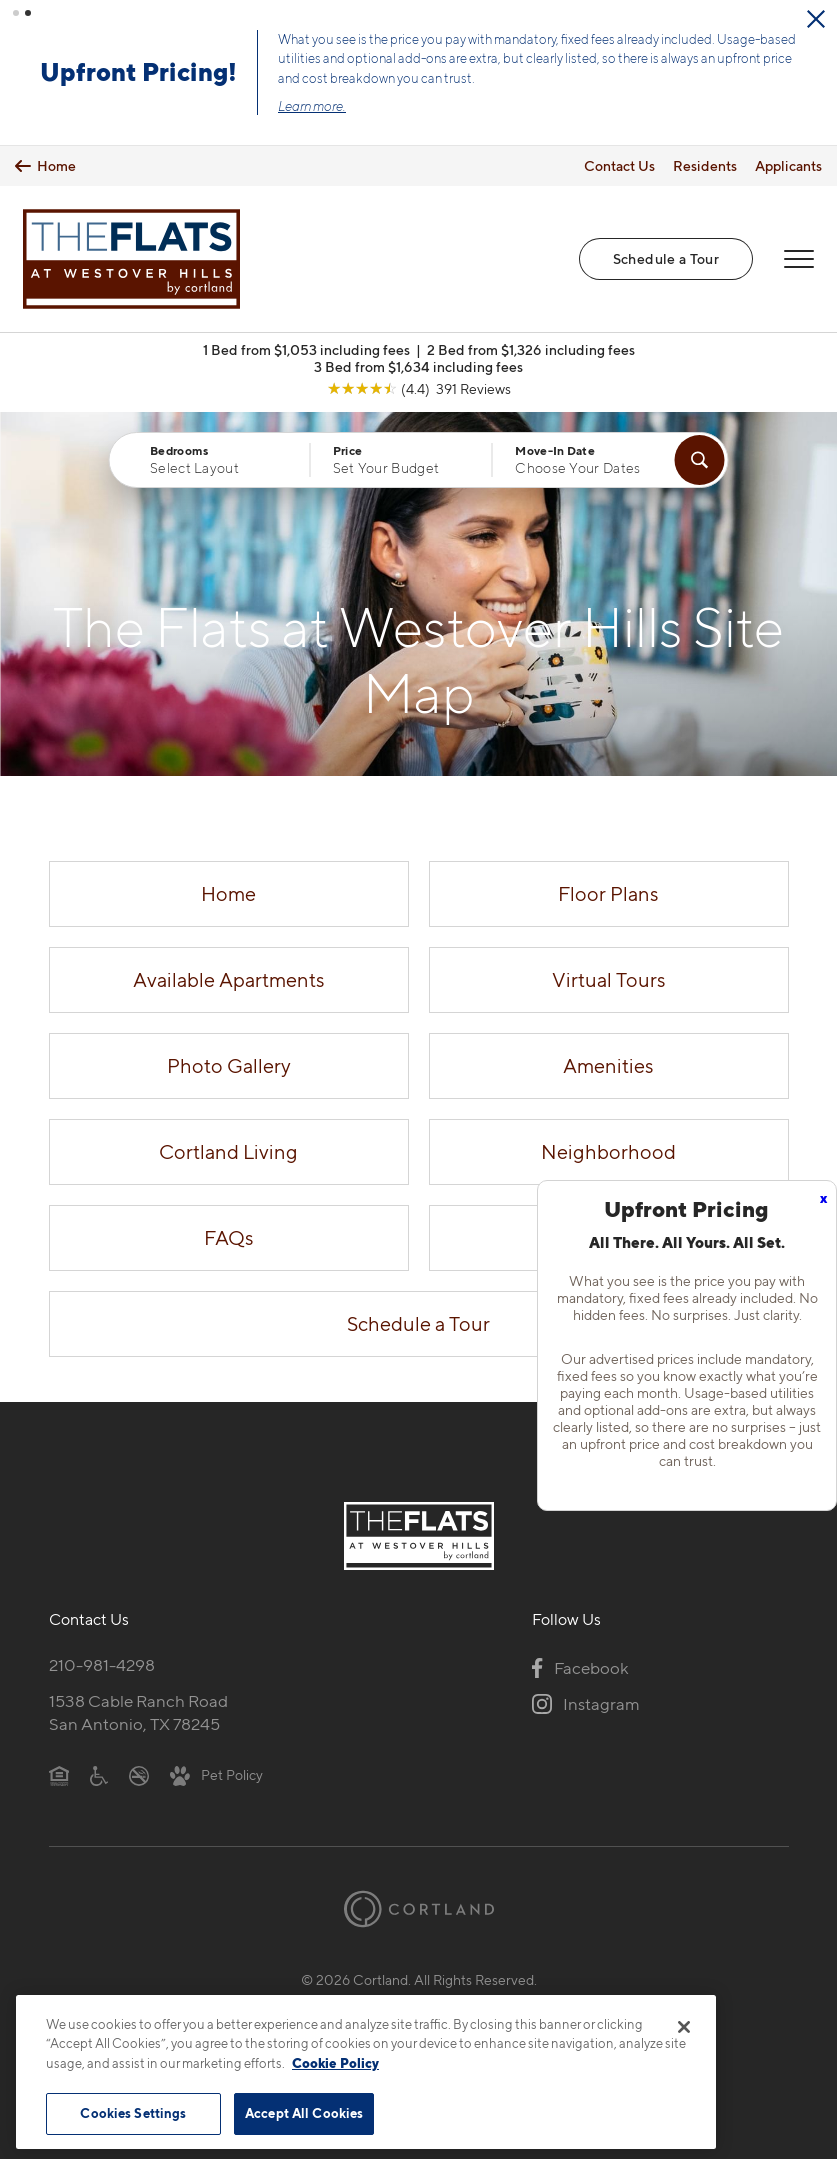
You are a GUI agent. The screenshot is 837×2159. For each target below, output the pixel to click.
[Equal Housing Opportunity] (59, 1774)
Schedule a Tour (666, 257)
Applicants (788, 164)
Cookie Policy (335, 2063)
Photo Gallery (229, 1065)
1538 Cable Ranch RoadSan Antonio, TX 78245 (138, 1712)
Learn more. (326, 106)
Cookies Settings (133, 2113)
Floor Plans (608, 893)
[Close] (684, 2027)
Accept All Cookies (304, 2113)
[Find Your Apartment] (700, 459)
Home (228, 893)
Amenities (608, 1065)
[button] (16, 13)
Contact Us (619, 164)
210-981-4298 (102, 1665)
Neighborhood (608, 1151)
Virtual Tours (609, 979)
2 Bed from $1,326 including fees (531, 348)
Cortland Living (228, 1151)
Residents (705, 164)
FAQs (229, 1237)
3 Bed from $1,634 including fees (418, 365)
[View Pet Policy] (216, 1774)
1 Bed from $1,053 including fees (306, 348)
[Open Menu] (799, 258)
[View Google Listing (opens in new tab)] (419, 387)
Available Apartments (229, 979)
